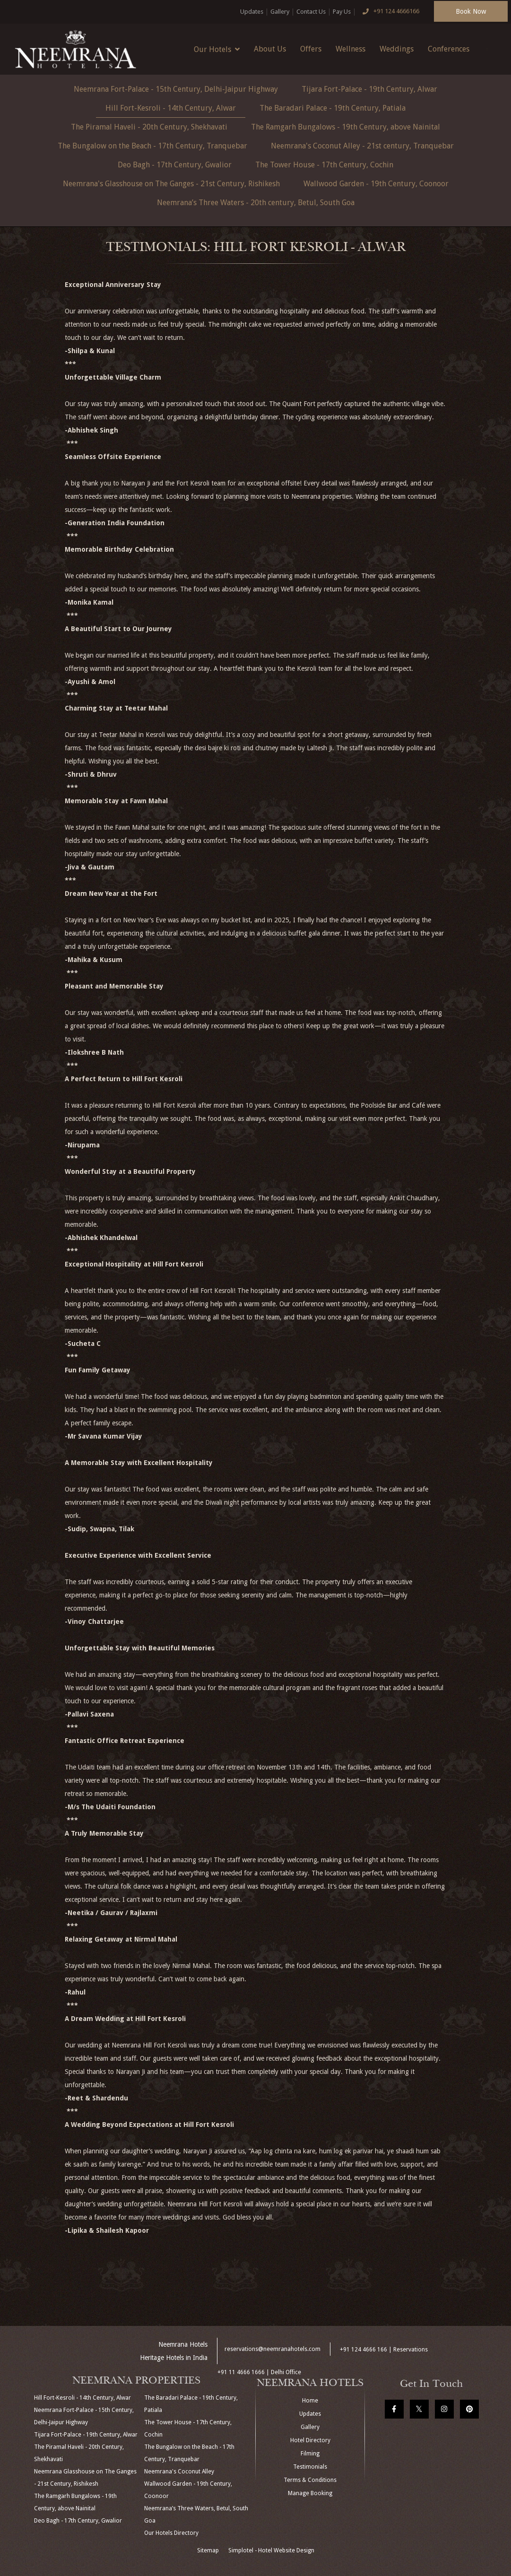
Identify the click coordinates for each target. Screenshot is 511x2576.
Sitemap (208, 2550)
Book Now (471, 11)
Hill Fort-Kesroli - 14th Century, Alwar (170, 108)
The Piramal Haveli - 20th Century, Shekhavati (149, 126)
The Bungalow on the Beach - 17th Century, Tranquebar (152, 145)
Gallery (279, 11)
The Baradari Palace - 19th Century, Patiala (333, 108)
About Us (270, 48)
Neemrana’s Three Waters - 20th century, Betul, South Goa (256, 202)
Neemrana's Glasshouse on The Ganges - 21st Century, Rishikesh (171, 183)
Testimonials (310, 2466)
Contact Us (311, 11)
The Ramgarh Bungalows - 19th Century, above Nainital (345, 126)
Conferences (448, 48)
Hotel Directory (310, 2440)
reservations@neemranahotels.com (272, 2349)
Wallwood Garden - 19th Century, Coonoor (376, 183)
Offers (310, 48)
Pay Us (342, 11)
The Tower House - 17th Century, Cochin (324, 164)
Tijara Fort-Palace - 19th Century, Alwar (369, 89)
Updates (251, 11)
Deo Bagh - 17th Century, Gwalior (175, 164)
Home (310, 2400)
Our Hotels (217, 49)
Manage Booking (310, 2493)
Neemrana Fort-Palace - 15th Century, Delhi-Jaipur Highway (176, 89)
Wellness (350, 48)
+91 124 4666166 (388, 12)
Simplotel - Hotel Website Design (271, 2550)
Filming (310, 2453)
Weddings (397, 48)
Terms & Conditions (310, 2480)
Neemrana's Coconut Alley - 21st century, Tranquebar (362, 145)
